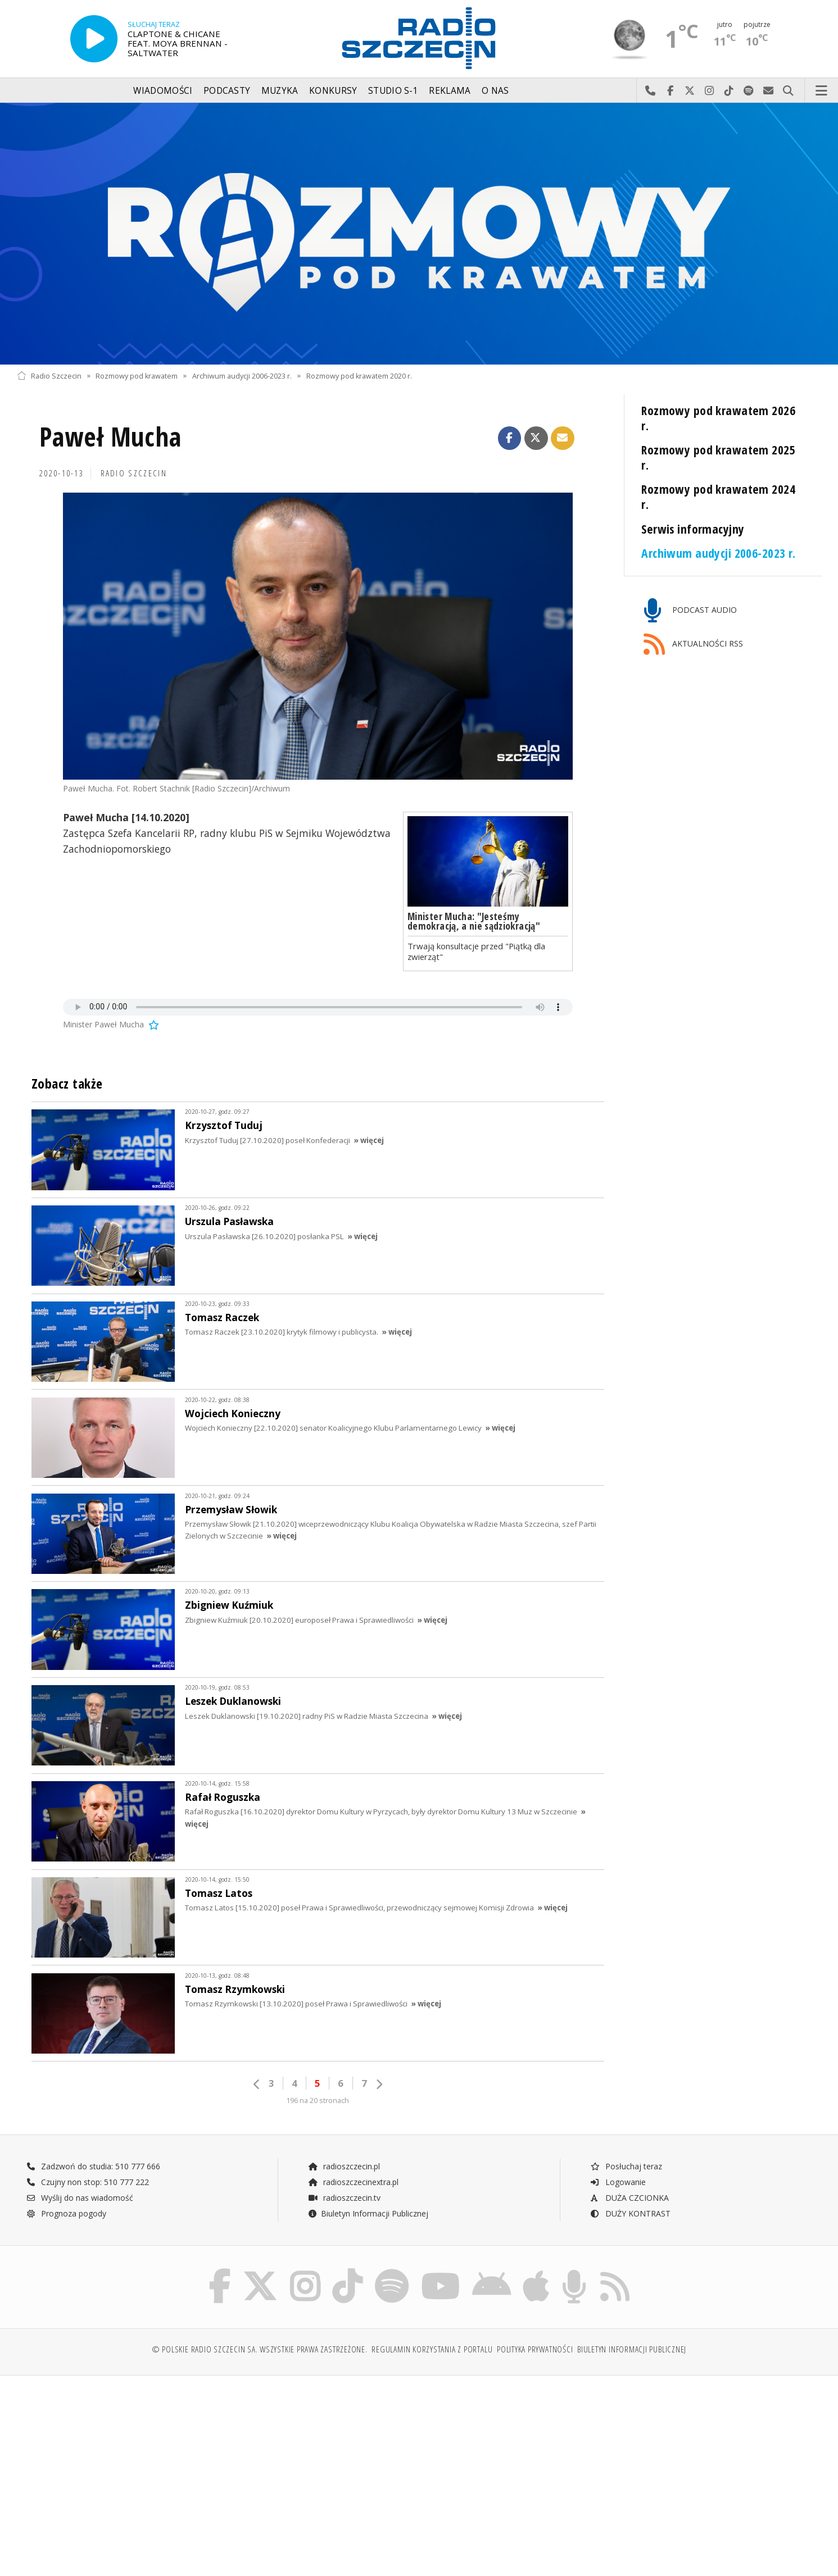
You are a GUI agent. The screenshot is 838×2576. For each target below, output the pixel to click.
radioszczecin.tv (344, 2197)
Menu (822, 91)
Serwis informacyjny (692, 529)
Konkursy (333, 91)
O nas (495, 91)
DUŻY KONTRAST (630, 2213)
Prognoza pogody (66, 2213)
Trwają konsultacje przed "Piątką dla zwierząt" (476, 951)
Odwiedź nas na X (690, 91)
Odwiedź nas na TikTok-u (729, 91)
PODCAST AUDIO (690, 611)
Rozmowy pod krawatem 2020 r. (359, 375)
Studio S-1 (393, 91)
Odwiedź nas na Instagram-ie (709, 91)
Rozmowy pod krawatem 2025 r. (718, 457)
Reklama (449, 91)
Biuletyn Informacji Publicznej (367, 2213)
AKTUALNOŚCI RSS (694, 644)
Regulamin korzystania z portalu (432, 2349)
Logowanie (618, 2182)
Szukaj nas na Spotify (749, 91)
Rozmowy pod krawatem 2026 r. (718, 418)
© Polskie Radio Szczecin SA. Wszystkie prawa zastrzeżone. (260, 2349)
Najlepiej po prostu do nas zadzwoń (650, 91)
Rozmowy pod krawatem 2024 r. (718, 496)
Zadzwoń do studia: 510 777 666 (93, 2166)
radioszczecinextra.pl (352, 2182)
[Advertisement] (115, 2469)
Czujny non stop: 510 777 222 (88, 2182)
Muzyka (279, 91)
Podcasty (226, 91)
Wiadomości (162, 91)
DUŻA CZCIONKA (629, 2197)
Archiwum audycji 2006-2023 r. (242, 375)
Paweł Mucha (110, 436)
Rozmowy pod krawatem (137, 375)
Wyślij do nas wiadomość (768, 91)
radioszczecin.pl (343, 2166)
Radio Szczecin (49, 375)
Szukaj (788, 91)
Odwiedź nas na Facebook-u (670, 91)
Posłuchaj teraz (626, 2166)
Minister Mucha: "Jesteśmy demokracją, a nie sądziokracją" (473, 921)
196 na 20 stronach (317, 2100)
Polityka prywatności (535, 2349)
